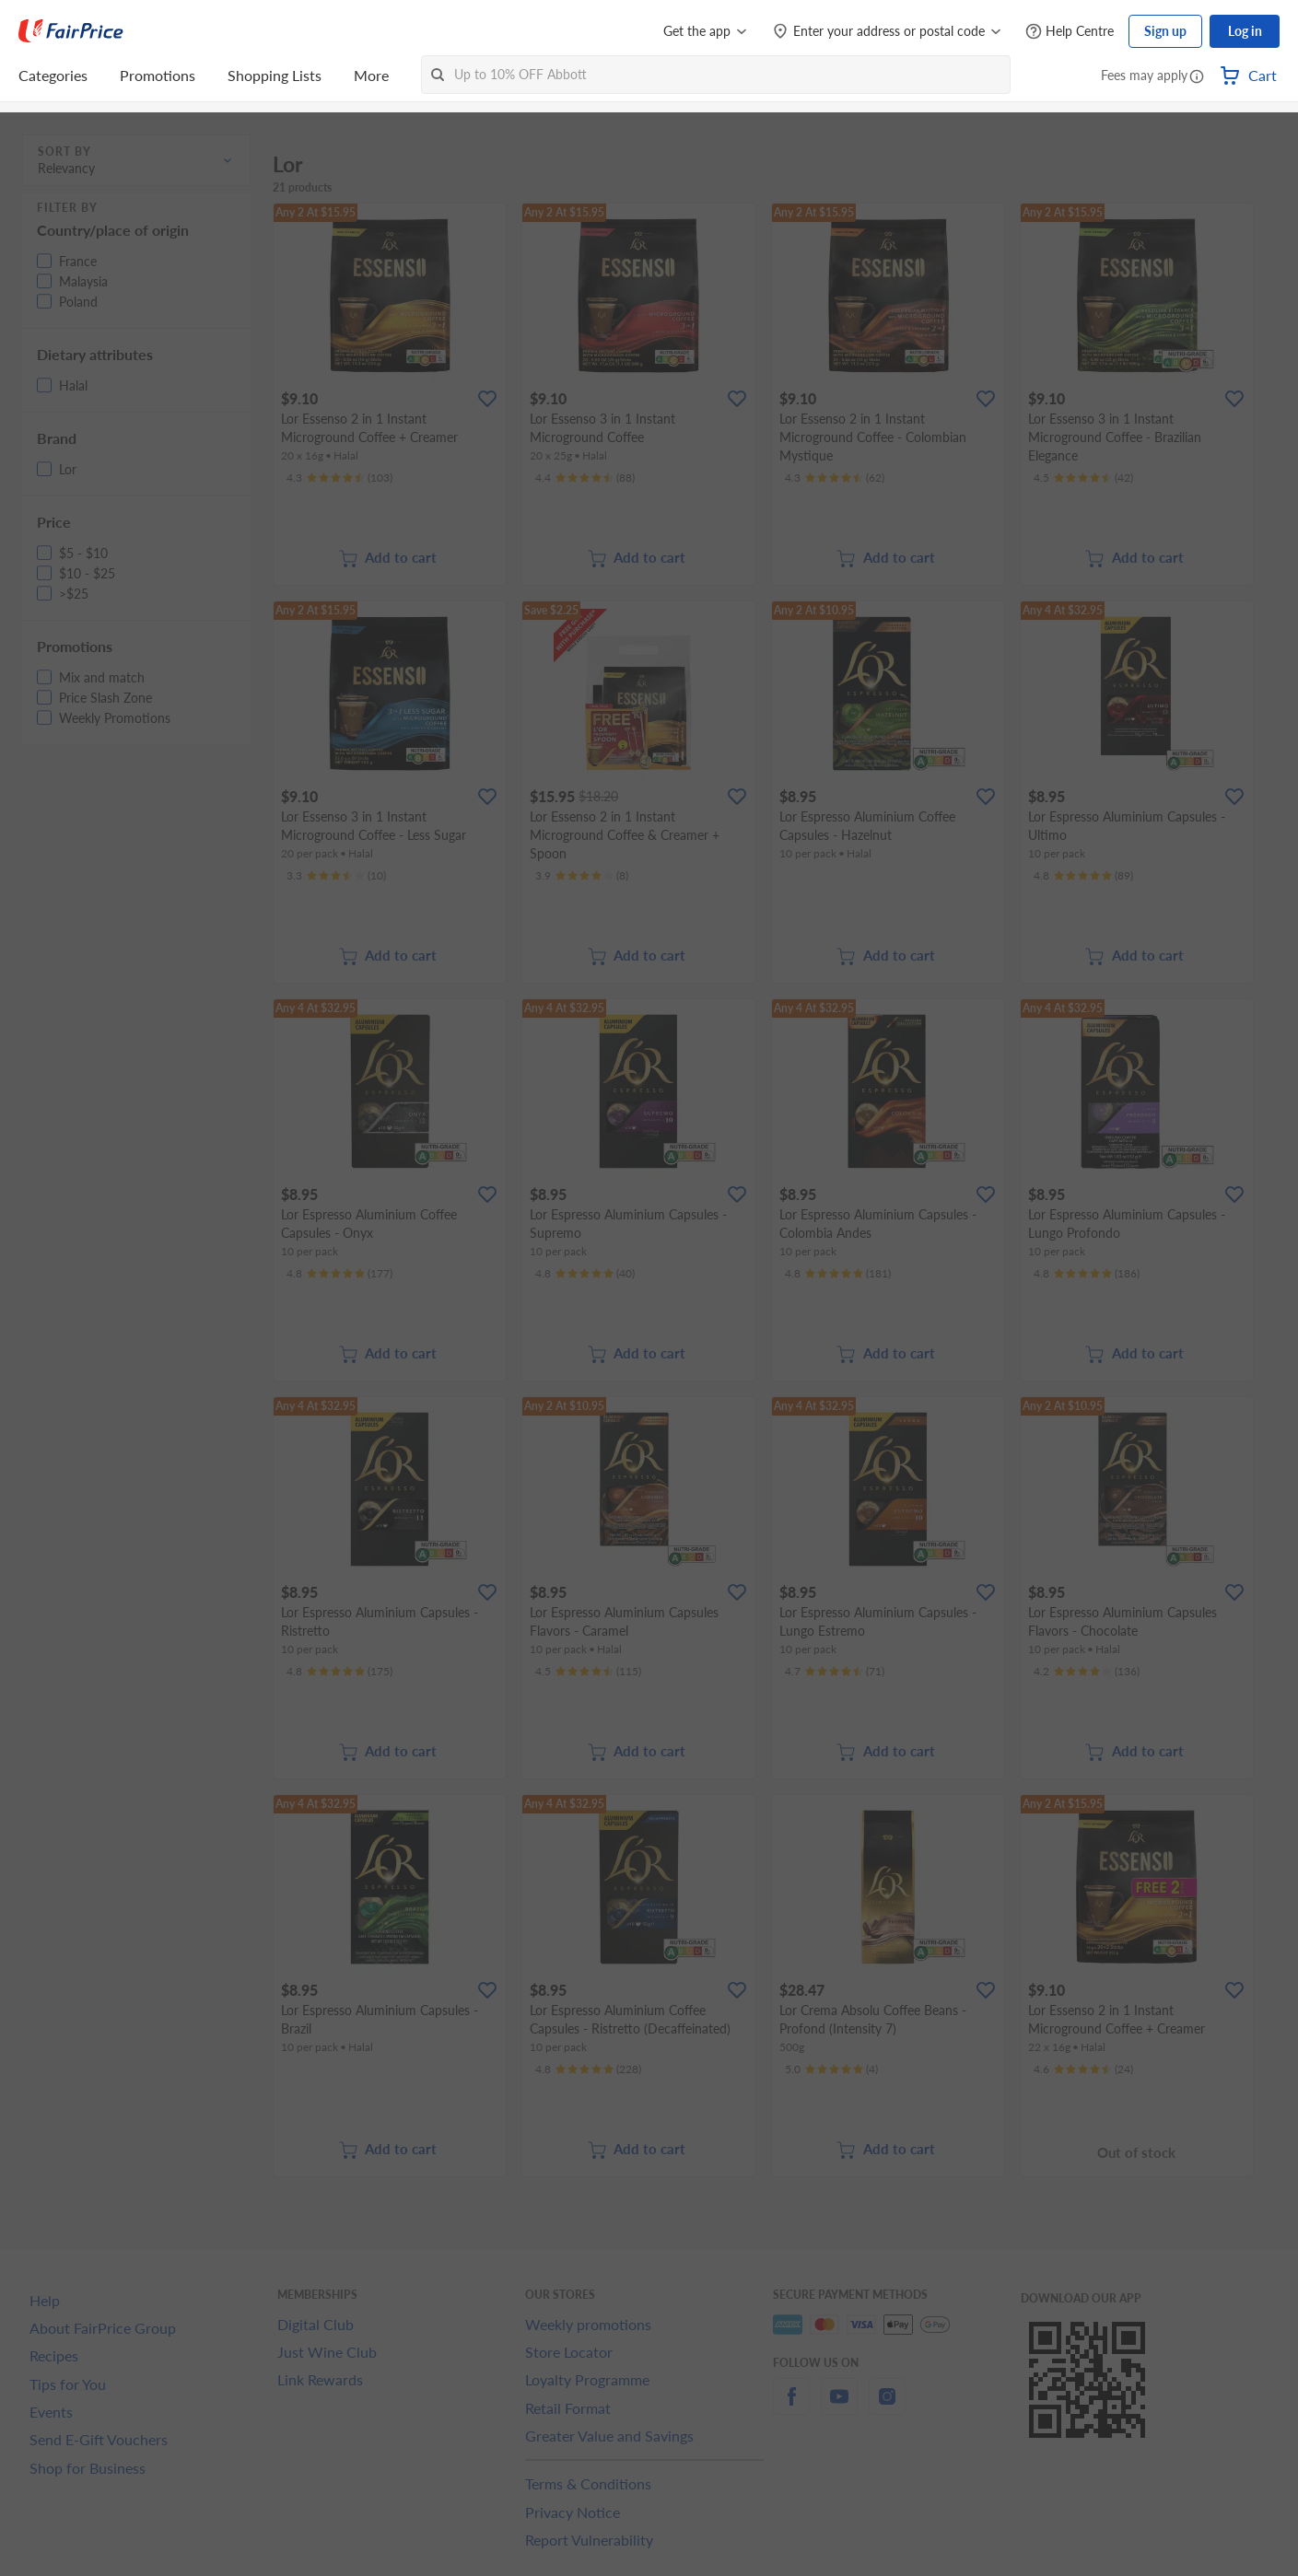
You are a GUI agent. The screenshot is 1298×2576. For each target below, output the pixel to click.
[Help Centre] (1069, 32)
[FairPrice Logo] (70, 31)
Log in (1245, 31)
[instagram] (887, 2407)
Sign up (1165, 31)
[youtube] (839, 2407)
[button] (1196, 77)
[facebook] (791, 2407)
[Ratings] (339, 478)
